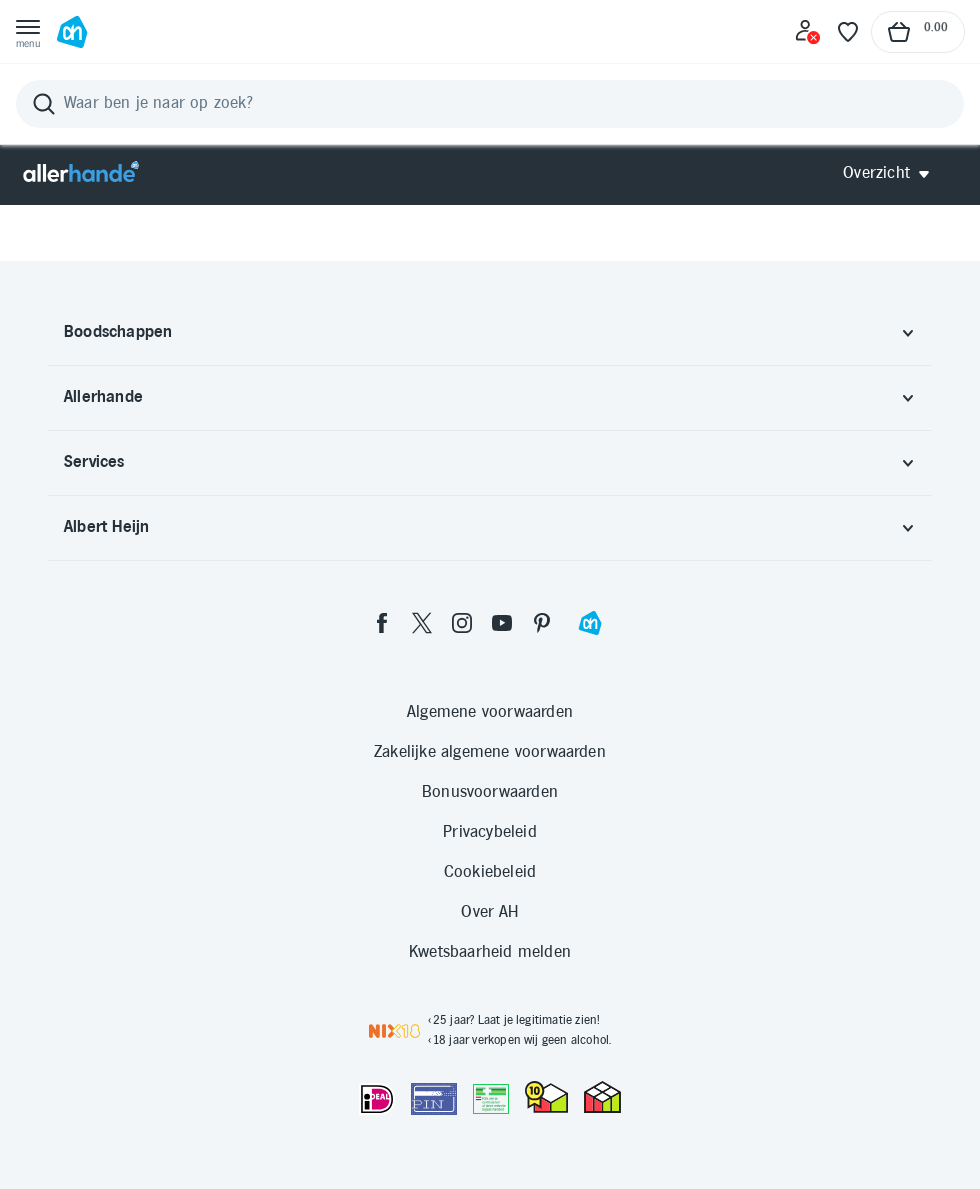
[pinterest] (542, 623)
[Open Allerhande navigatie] (893, 173)
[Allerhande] (81, 173)
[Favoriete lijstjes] (848, 32)
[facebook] (382, 623)
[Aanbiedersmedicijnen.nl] (491, 1099)
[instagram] (462, 623)
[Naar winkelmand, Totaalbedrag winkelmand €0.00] (918, 32)
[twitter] (422, 623)
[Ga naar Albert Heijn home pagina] (72, 32)
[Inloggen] (808, 32)
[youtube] (502, 623)
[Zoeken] (490, 104)
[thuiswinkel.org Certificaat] (546, 1097)
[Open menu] (28, 32)
